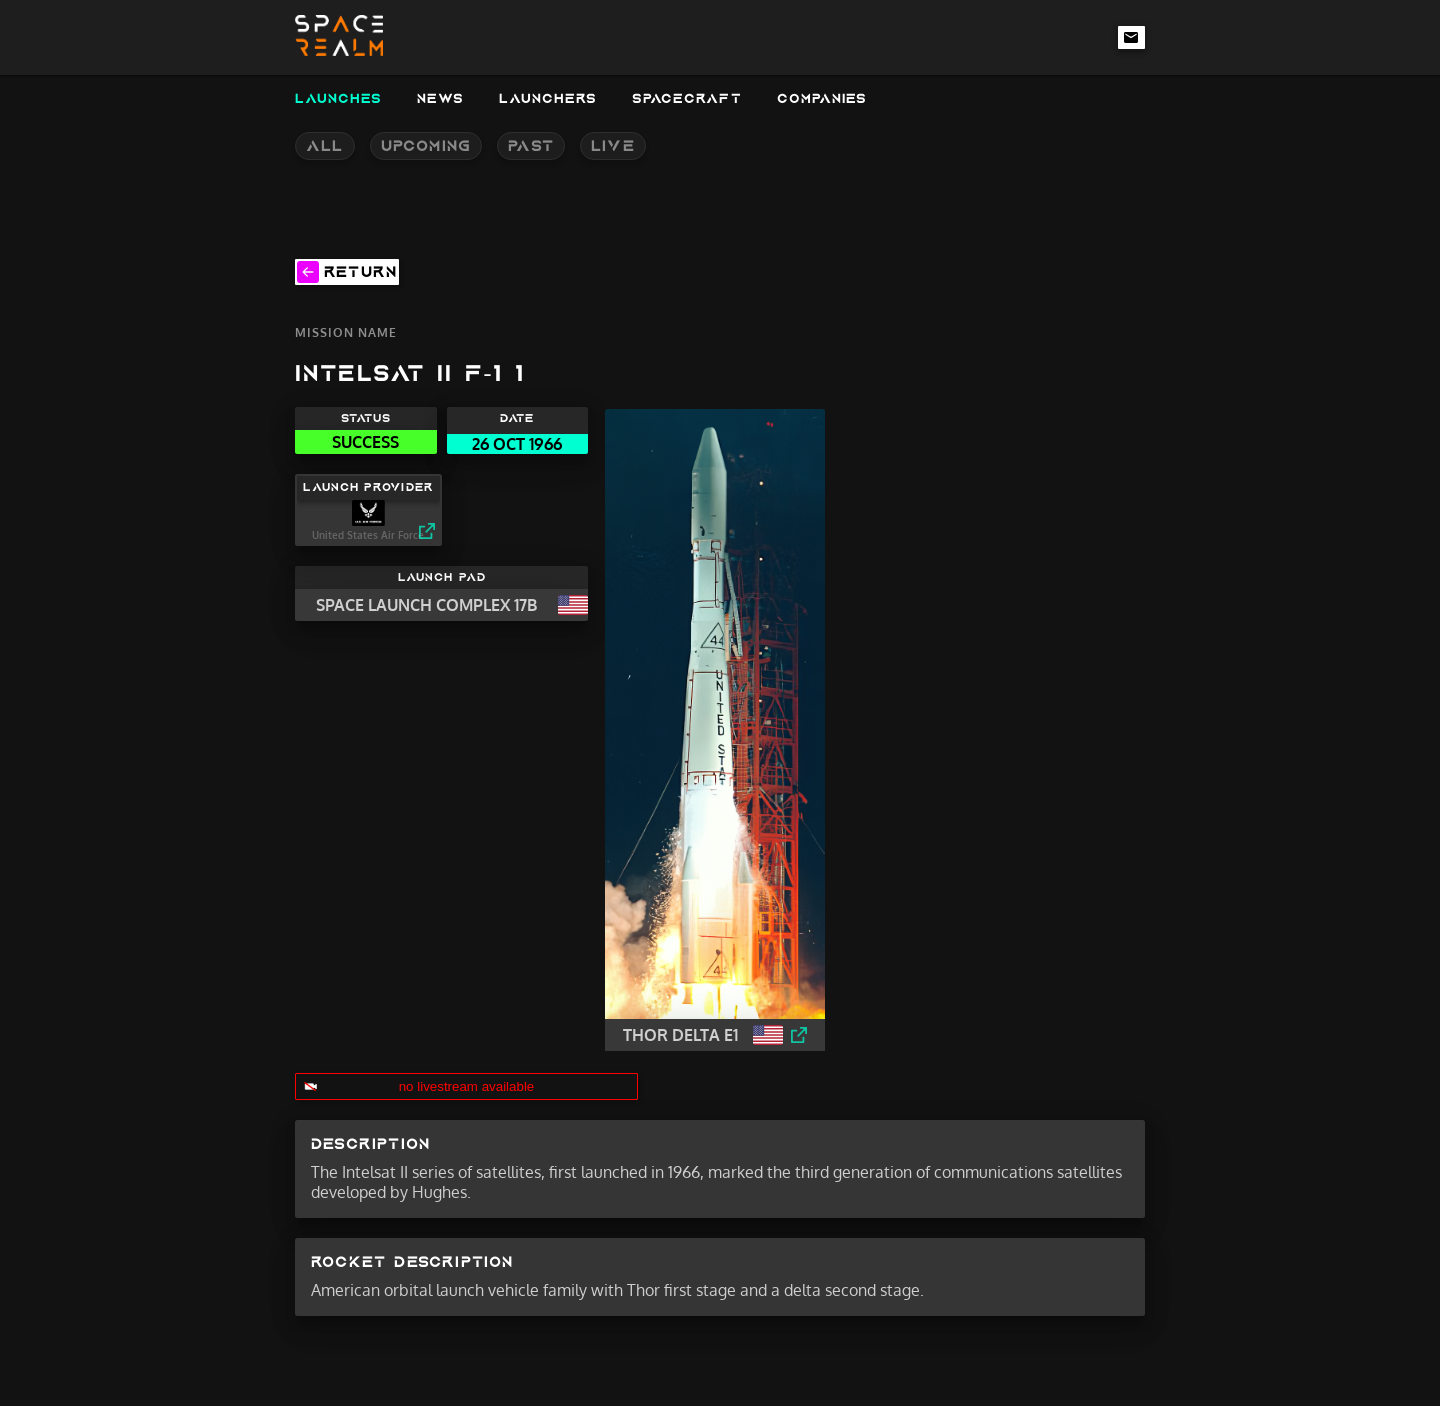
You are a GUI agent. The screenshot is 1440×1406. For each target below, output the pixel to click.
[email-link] (1132, 37)
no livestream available (467, 1086)
